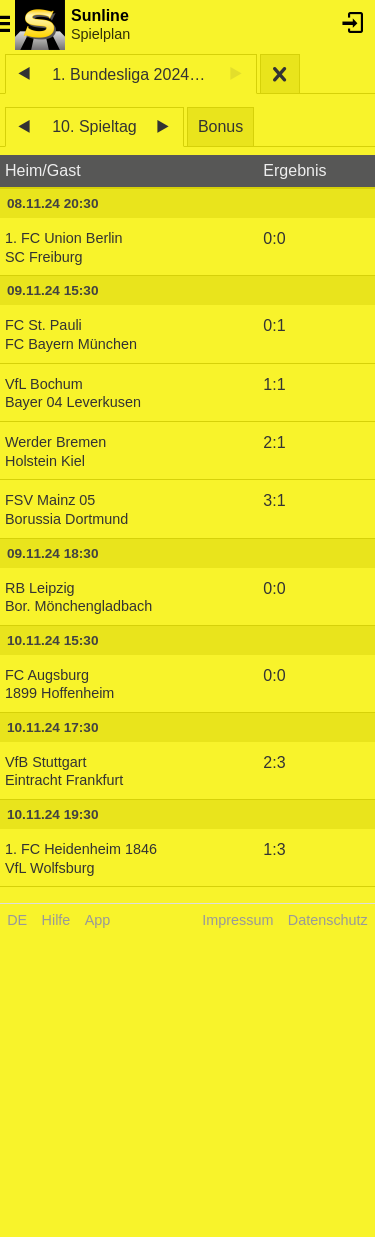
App (98, 920)
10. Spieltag (94, 126)
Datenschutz (328, 920)
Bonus (220, 126)
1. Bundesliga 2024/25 (131, 74)
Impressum (237, 920)
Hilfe (56, 920)
